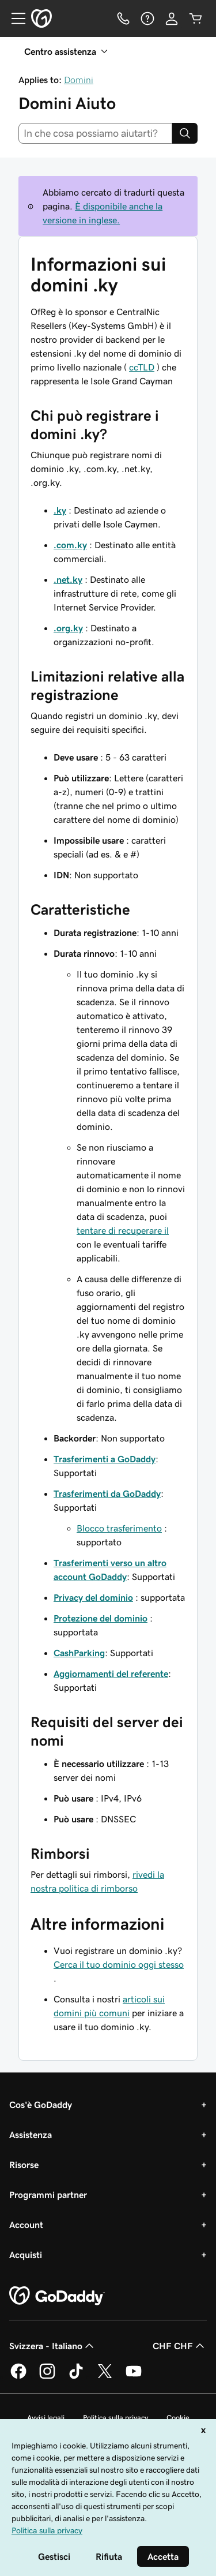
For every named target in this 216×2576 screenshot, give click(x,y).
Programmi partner (48, 2194)
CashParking (79, 1652)
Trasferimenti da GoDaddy (107, 1493)
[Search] (185, 133)
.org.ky (68, 627)
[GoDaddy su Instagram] (47, 2377)
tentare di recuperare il (123, 1230)
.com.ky (70, 544)
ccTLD (141, 367)
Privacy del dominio (93, 1597)
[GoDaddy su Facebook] (18, 2377)
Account (26, 2224)
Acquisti (25, 2254)
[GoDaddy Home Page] (57, 2296)
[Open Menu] (13, 18)
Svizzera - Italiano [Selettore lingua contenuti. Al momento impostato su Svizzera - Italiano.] (52, 2346)
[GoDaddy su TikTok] (76, 2377)
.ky (60, 510)
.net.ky (68, 579)
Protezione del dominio (100, 1618)
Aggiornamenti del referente (111, 1673)
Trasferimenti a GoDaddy (105, 1458)
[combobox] (95, 133)
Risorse (24, 2164)
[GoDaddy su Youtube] (133, 2377)
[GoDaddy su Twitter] (105, 2377)
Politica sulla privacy (115, 2417)
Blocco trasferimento (119, 1528)
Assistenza (30, 2134)
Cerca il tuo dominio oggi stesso (119, 1964)
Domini (78, 79)
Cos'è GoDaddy (40, 2104)
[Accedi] (172, 18)
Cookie (178, 2417)
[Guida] (147, 18)
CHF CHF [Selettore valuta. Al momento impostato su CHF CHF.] (180, 2346)
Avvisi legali (46, 2417)
